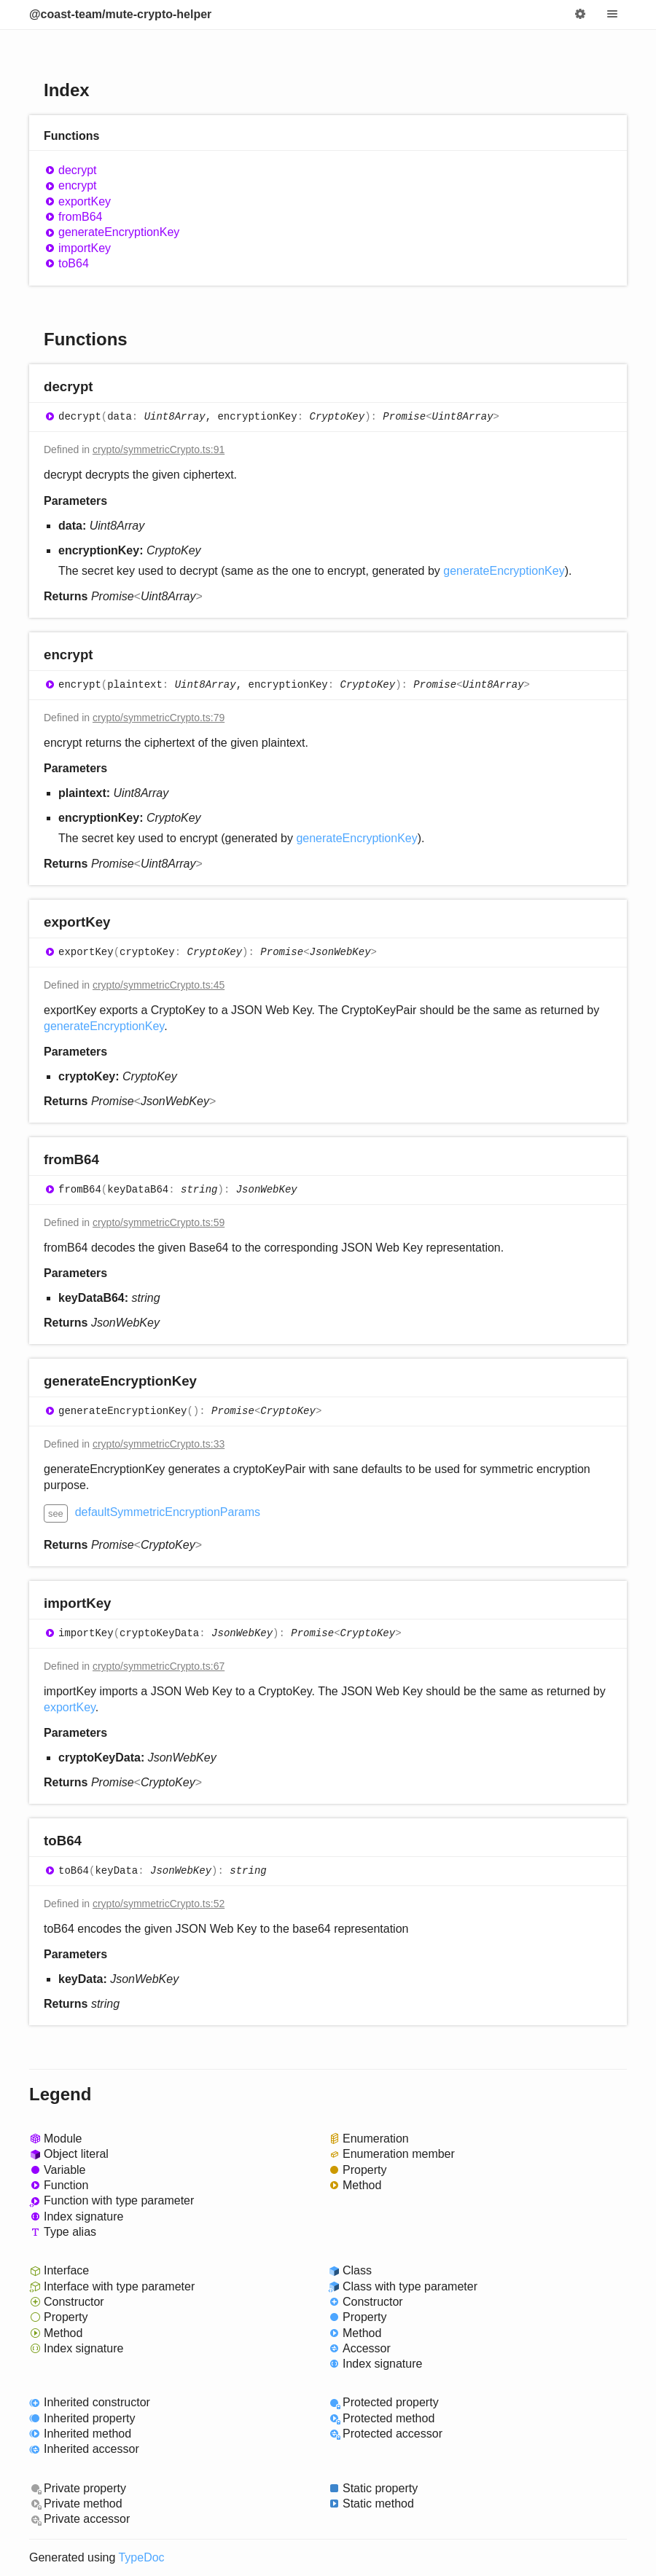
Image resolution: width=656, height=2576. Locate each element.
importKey (84, 248)
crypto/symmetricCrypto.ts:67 (158, 1666)
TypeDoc (141, 2557)
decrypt (77, 170)
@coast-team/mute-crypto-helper (120, 14)
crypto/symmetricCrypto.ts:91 (158, 449)
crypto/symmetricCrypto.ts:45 (158, 985)
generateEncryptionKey (118, 232)
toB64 (73, 263)
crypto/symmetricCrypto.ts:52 (158, 1903)
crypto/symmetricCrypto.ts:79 (158, 717)
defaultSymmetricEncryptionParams (167, 1512)
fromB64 (80, 217)
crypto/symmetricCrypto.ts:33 (158, 1444)
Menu (612, 14)
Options (580, 14)
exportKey (84, 201)
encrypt (77, 185)
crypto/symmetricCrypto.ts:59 (158, 1222)
